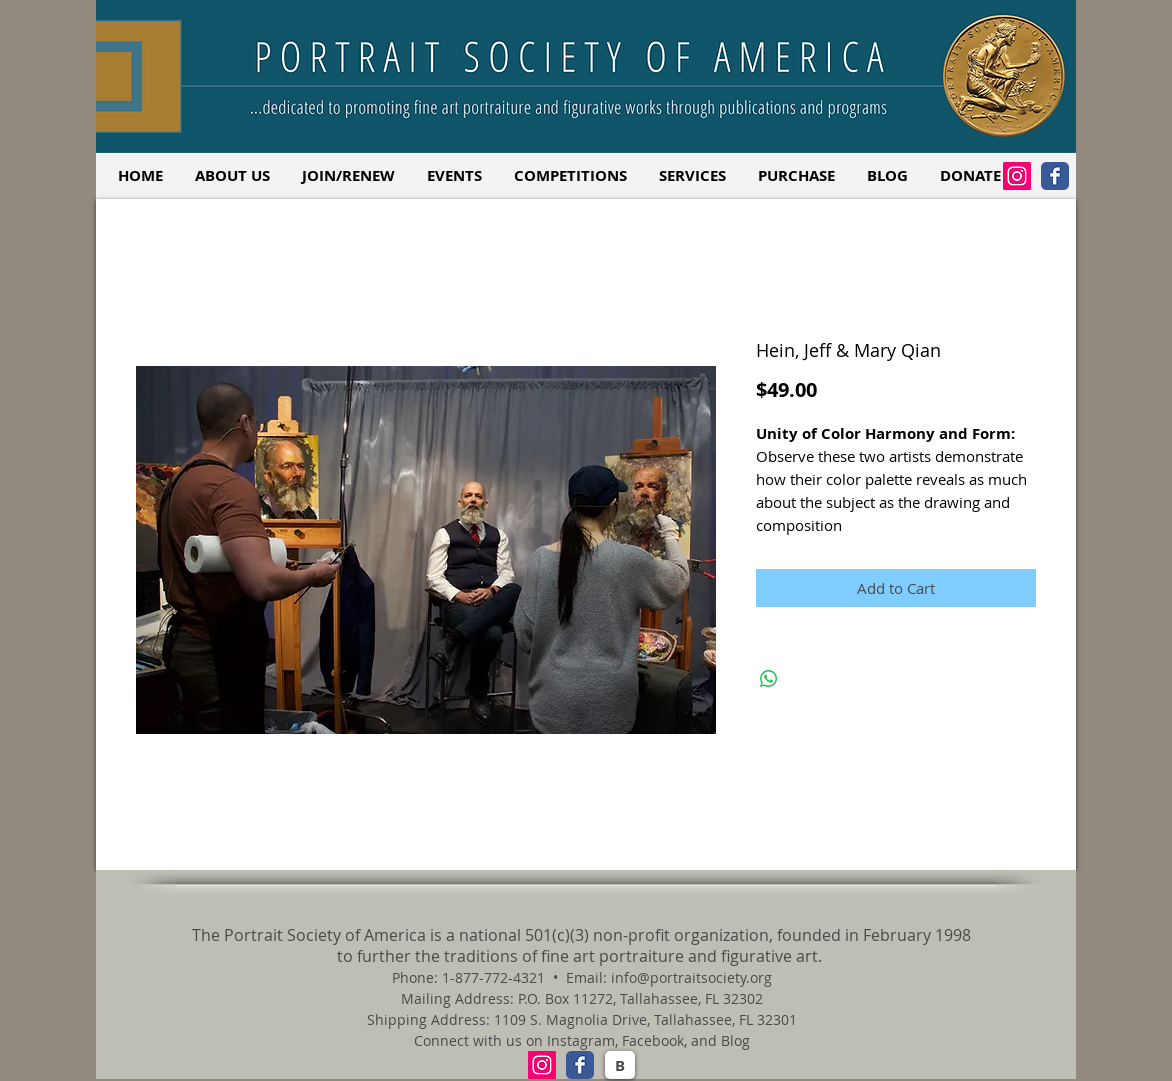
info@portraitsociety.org (691, 977)
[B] (620, 1065)
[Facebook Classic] (1055, 176)
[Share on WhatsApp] (769, 679)
